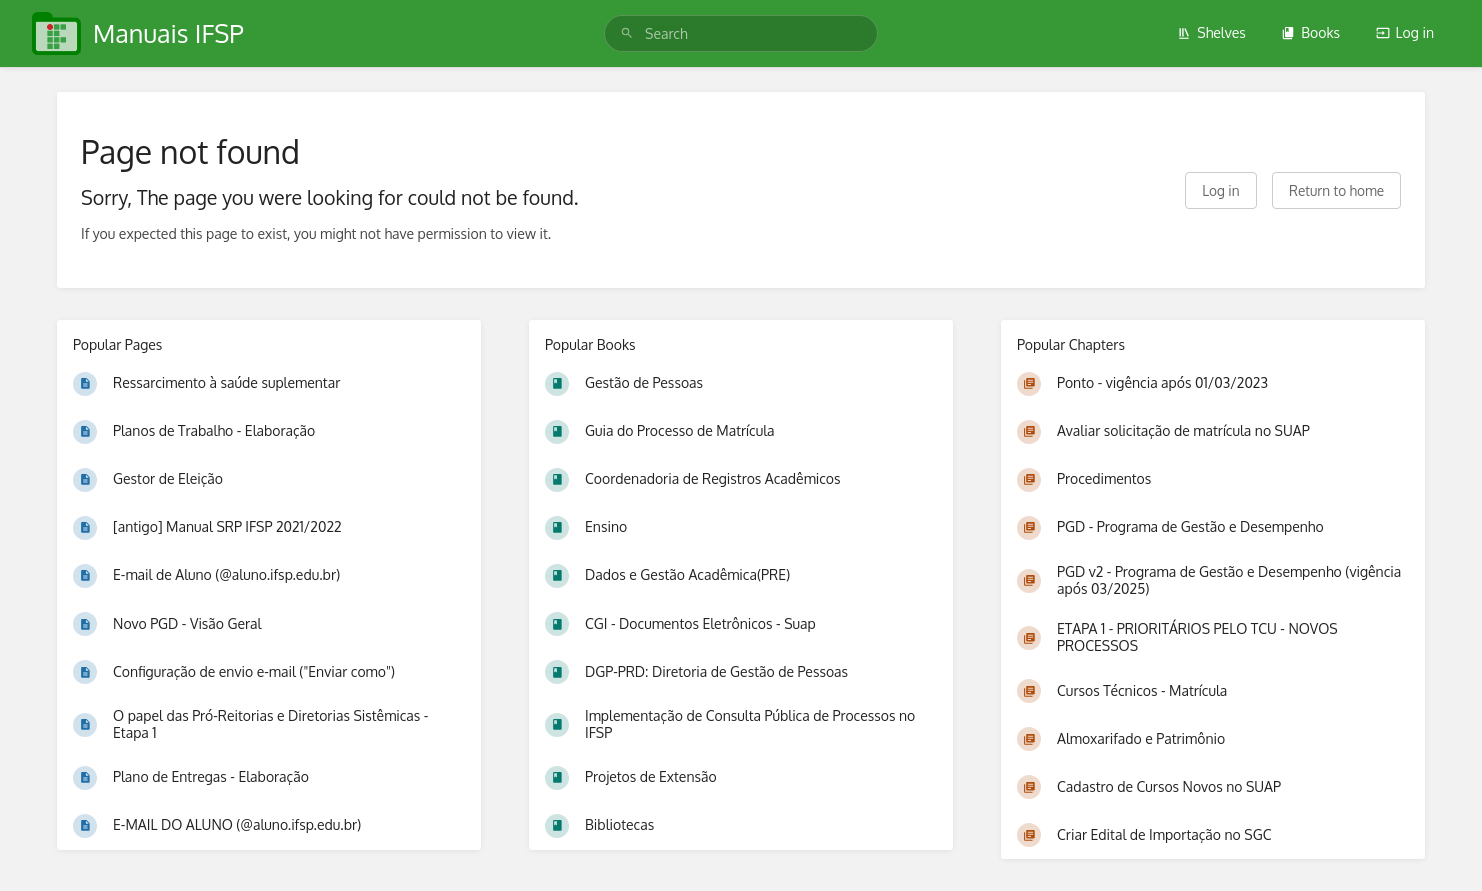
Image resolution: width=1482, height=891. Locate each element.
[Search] (627, 33)
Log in (1405, 32)
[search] (741, 33)
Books (1310, 32)
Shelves (1211, 32)
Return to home (1336, 190)
